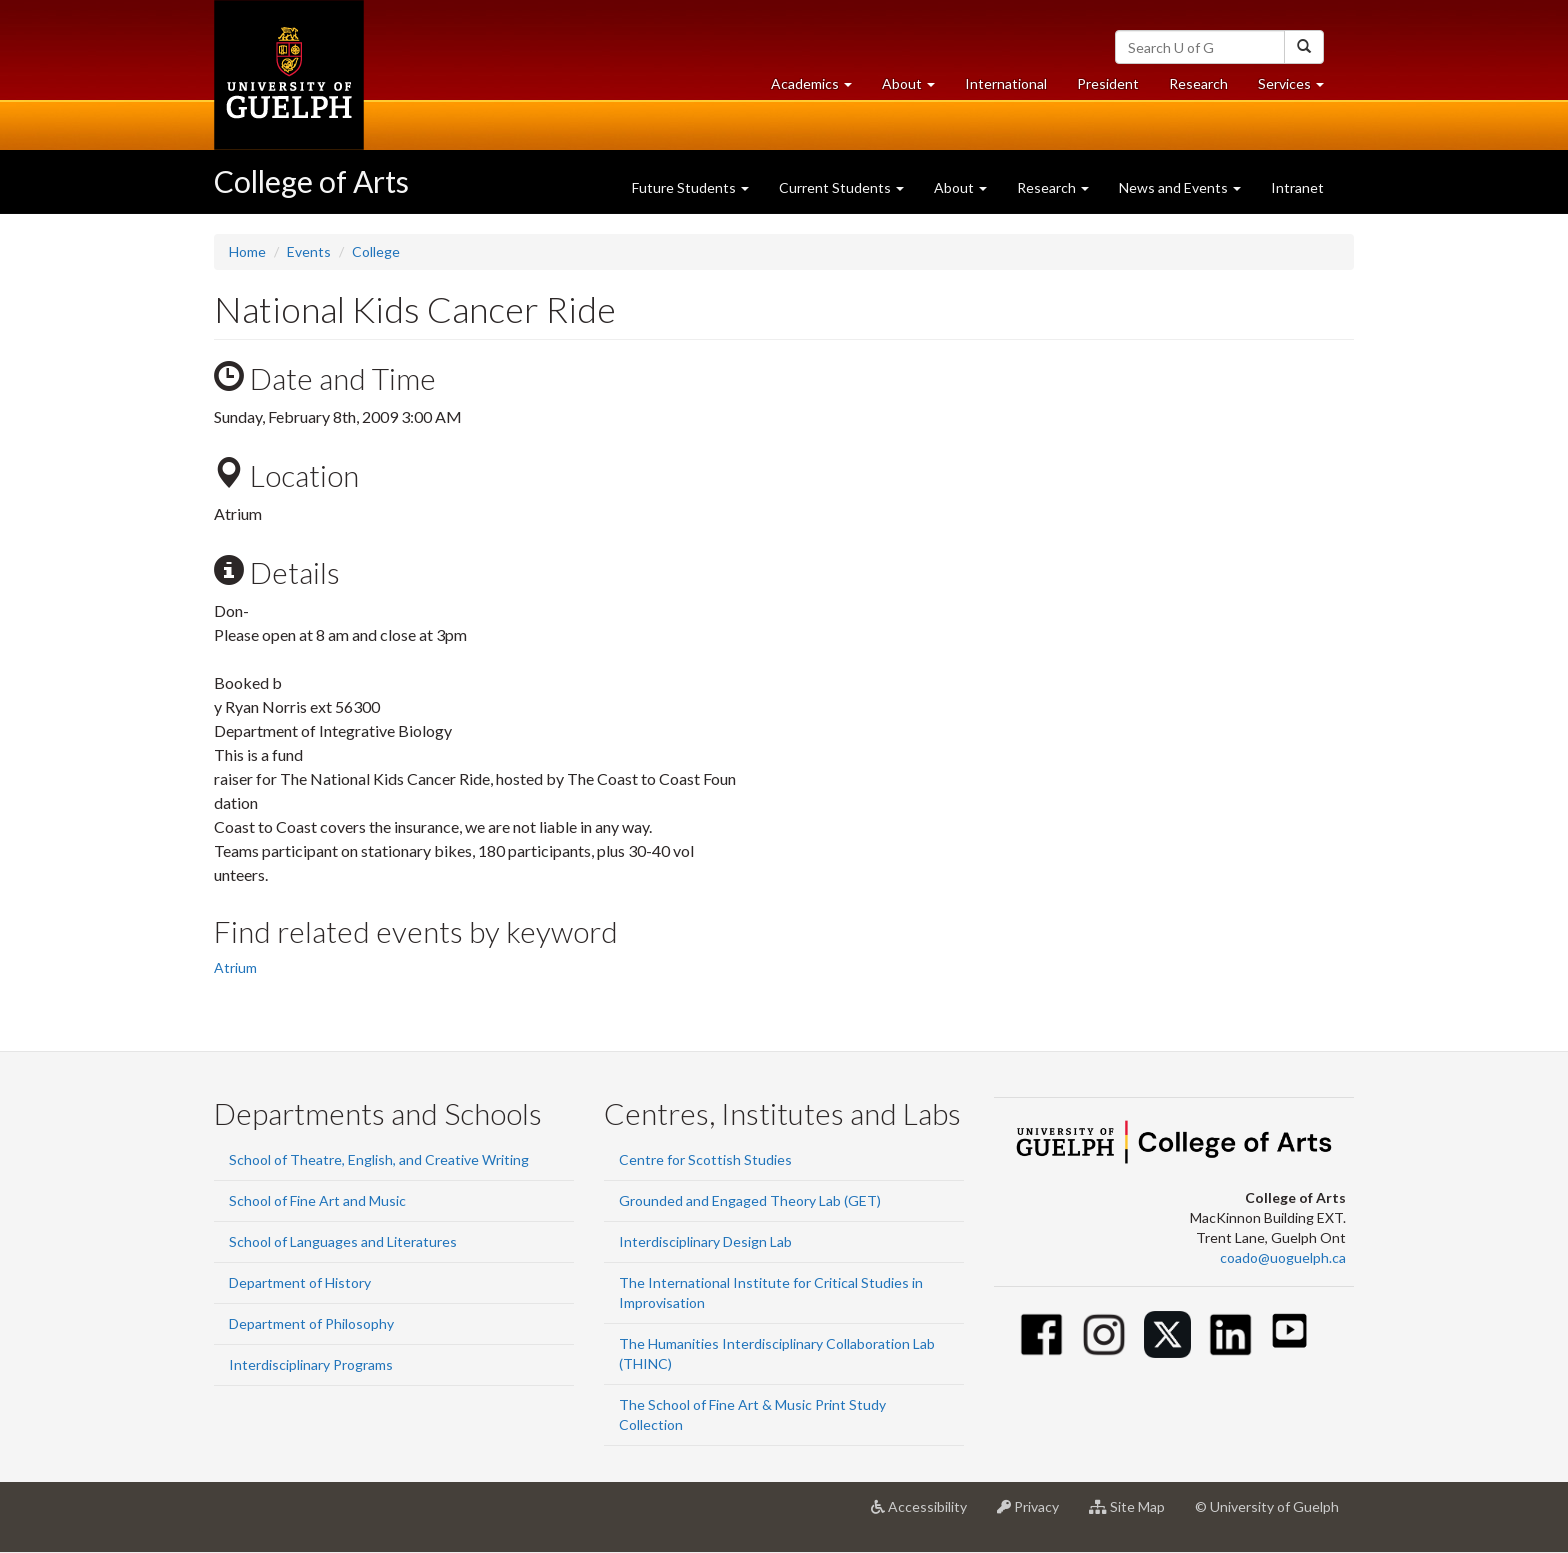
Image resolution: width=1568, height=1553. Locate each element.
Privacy (1035, 1514)
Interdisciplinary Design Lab (705, 1241)
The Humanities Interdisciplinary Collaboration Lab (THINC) (777, 1353)
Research (1206, 88)
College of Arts (311, 181)
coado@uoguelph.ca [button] (1283, 1257)
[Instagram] (1104, 1334)
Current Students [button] (841, 187)
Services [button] (1298, 88)
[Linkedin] (1230, 1334)
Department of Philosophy (311, 1323)
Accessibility (926, 1514)
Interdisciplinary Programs (311, 1364)
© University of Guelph (1267, 1506)
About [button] (916, 88)
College (376, 251)
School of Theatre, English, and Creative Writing (379, 1159)
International (1006, 83)
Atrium (235, 967)
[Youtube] (1289, 1330)
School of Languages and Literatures (343, 1241)
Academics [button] (819, 88)
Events (309, 251)
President (1108, 83)
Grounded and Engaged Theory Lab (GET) (750, 1200)
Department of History (300, 1282)
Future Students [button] (690, 187)
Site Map (1134, 1514)
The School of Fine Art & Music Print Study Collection (752, 1414)
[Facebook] (1041, 1334)
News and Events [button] (1180, 187)
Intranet (1297, 187)
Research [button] (1053, 187)
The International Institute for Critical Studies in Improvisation (771, 1292)
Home (247, 251)
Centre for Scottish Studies (705, 1159)
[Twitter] (1167, 1334)
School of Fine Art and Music (317, 1200)
